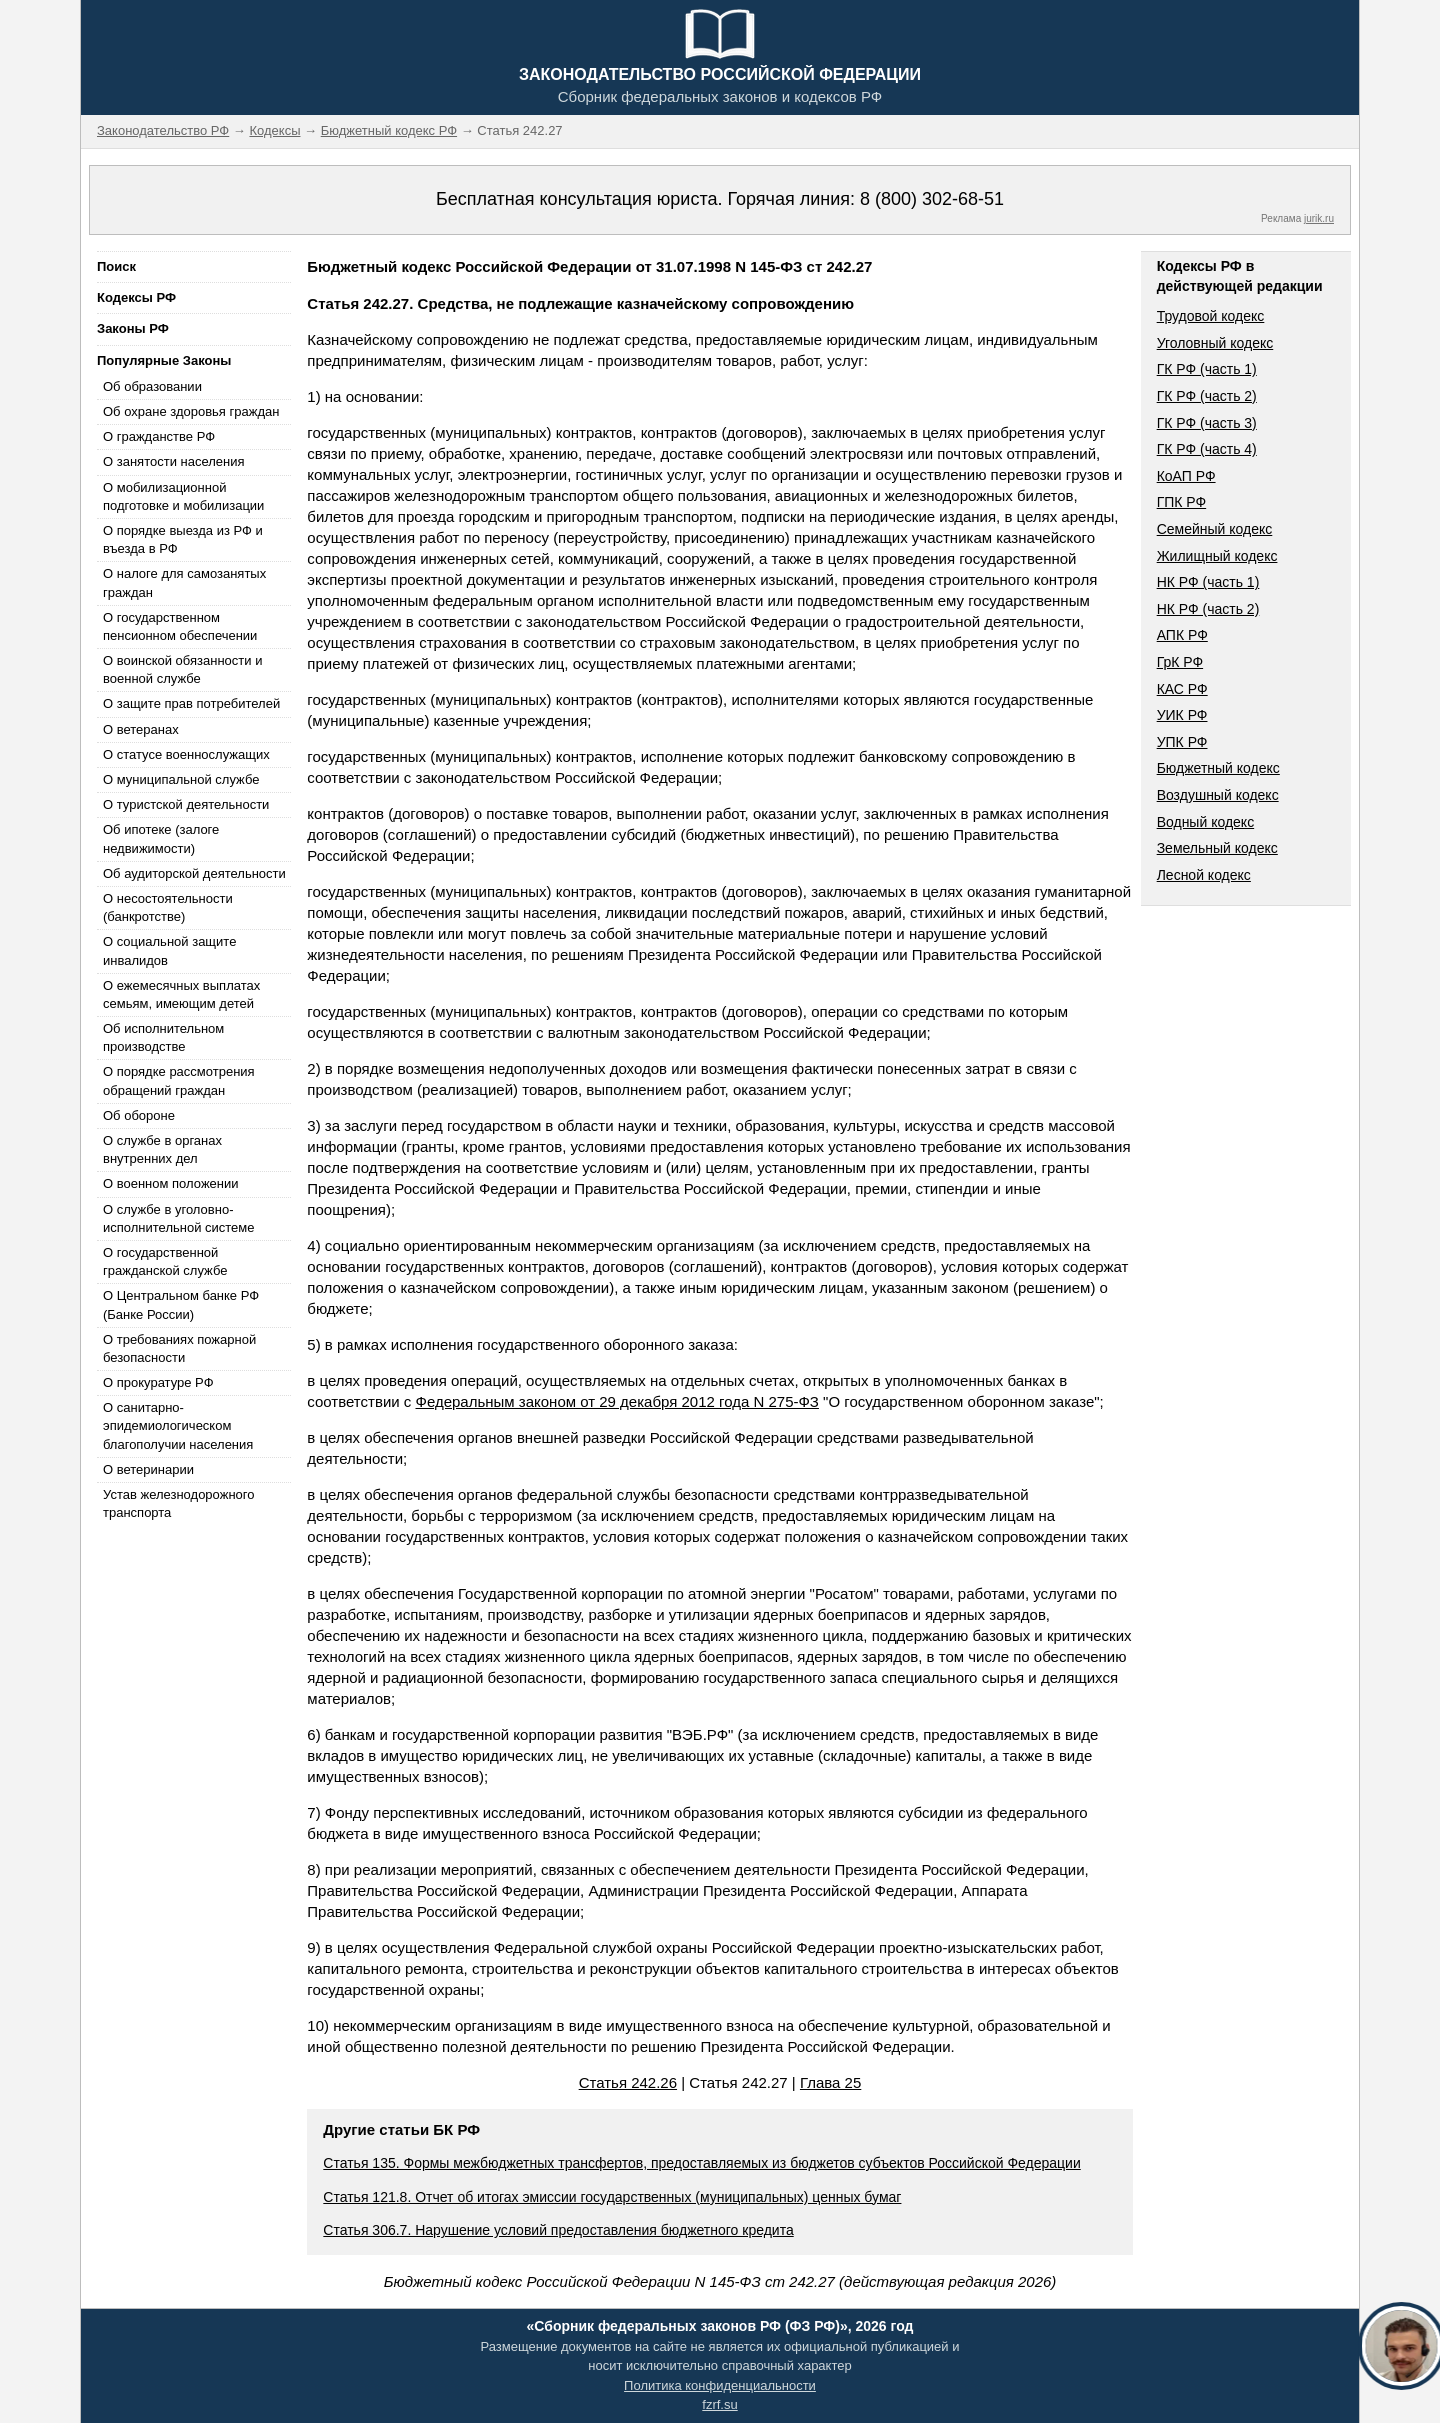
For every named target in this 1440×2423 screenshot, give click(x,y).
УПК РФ (1182, 742)
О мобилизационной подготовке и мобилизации (183, 496)
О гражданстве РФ (159, 436)
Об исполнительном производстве (163, 1037)
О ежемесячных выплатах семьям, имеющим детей (181, 994)
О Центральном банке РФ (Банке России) (181, 1304)
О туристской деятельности (186, 804)
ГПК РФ (1182, 502)
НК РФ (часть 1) (1208, 582)
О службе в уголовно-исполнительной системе (179, 1218)
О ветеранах (141, 729)
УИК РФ (1182, 715)
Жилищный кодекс (1217, 556)
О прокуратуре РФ (158, 1382)
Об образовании (152, 386)
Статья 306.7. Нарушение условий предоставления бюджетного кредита (558, 2230)
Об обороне (139, 1115)
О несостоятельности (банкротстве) (168, 907)
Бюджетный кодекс (1218, 768)
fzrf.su (719, 2404)
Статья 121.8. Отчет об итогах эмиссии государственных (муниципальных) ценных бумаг (612, 2197)
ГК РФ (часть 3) (1207, 423)
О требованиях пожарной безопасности (179, 1348)
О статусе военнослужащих (186, 754)
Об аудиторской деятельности (194, 873)
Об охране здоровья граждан (191, 411)
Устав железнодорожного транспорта (178, 1503)
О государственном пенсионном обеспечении (180, 626)
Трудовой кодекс (1211, 316)
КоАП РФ (1186, 476)
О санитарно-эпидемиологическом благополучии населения (178, 1425)
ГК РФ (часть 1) (1207, 369)
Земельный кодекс (1217, 848)
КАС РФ (1182, 689)
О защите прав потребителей (191, 703)
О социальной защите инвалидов (169, 950)
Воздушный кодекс (1218, 795)
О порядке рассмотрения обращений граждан (179, 1080)
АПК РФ (1182, 635)
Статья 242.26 (628, 2082)
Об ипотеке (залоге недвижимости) (161, 838)
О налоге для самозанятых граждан (184, 582)
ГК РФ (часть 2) (1207, 396)
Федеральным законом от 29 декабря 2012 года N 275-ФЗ (617, 1401)
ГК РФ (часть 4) (1207, 449)
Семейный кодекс (1215, 529)
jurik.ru (1319, 218)
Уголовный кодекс (1215, 343)
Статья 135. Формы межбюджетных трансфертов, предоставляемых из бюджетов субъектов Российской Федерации (701, 2163)
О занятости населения (174, 461)
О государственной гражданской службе (165, 1261)
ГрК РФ (1180, 662)
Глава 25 (830, 2082)
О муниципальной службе (181, 779)
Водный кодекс (1206, 822)
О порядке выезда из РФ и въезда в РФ (183, 539)
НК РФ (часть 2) (1208, 609)
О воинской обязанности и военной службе (182, 669)
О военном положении (171, 1183)
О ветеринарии (148, 1469)
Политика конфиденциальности (720, 2385)
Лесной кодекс (1204, 875)
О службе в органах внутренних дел (162, 1149)
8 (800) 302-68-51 (932, 199)
